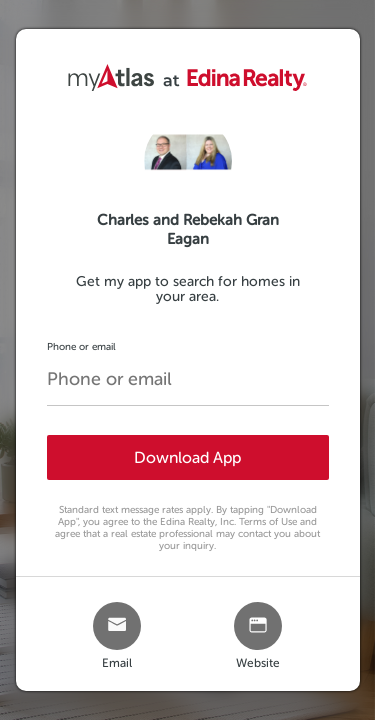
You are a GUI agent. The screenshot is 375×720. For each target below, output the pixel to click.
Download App (187, 457)
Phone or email (81, 346)
